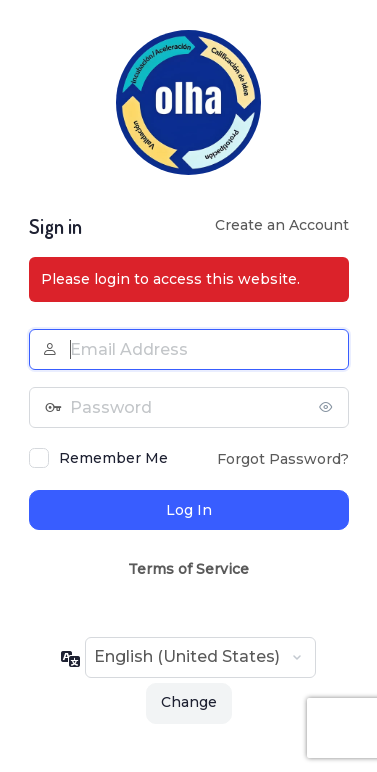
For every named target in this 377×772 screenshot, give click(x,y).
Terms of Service (188, 569)
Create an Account (282, 225)
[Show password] (329, 407)
